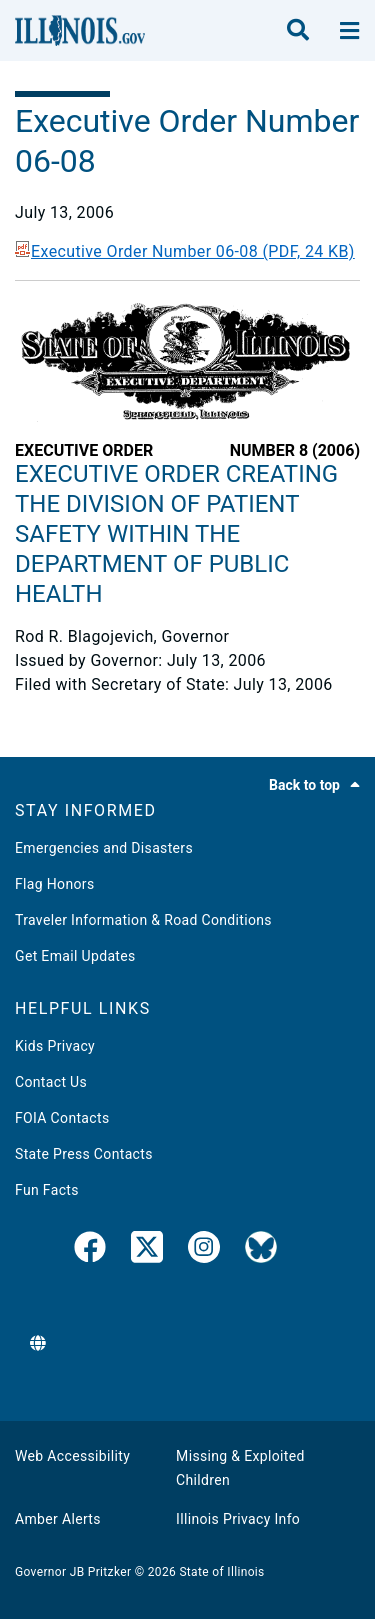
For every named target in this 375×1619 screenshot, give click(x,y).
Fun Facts (47, 1190)
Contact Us (51, 1082)
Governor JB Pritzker (73, 1572)
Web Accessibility (72, 1456)
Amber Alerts (58, 1519)
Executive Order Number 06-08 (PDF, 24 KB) (185, 251)
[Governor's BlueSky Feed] (261, 1251)
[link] (90, 1251)
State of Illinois (221, 1572)
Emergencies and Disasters (104, 848)
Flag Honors (55, 884)
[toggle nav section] (349, 31)
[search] (298, 31)
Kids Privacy (55, 1046)
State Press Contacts (84, 1154)
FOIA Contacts (62, 1118)
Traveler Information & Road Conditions (143, 920)
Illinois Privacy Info (238, 1519)
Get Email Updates (75, 956)
